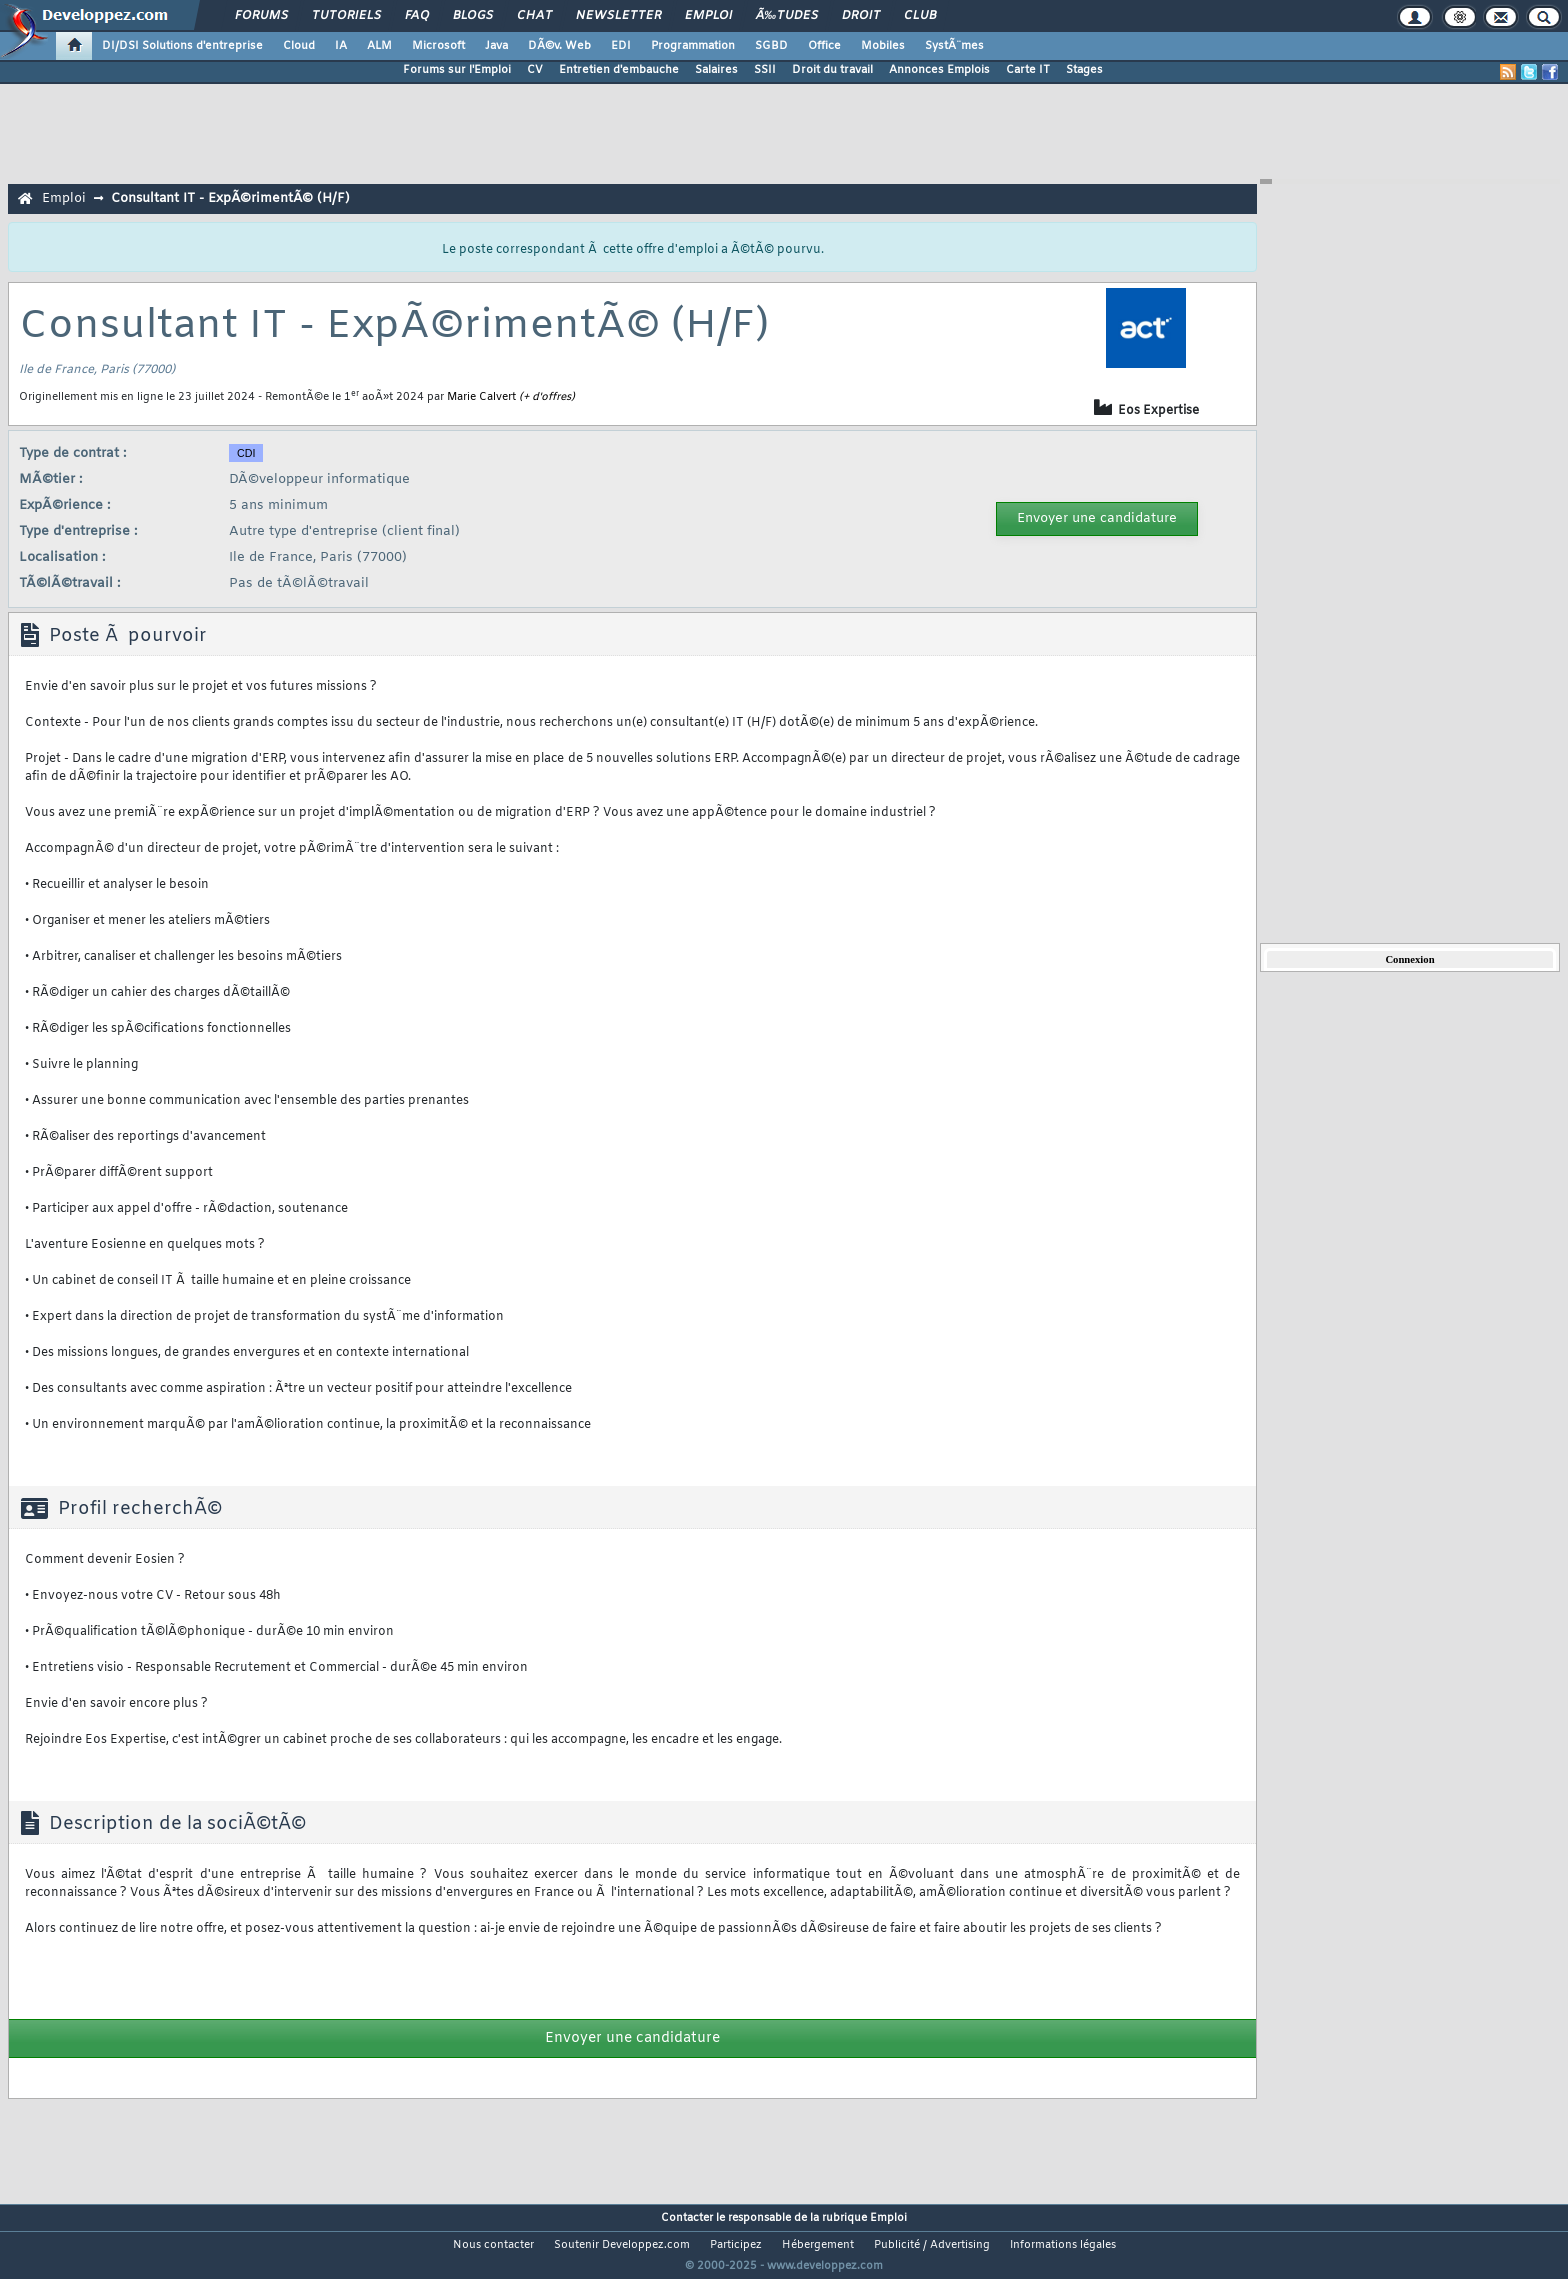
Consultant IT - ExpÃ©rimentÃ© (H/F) (230, 198)
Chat (534, 16)
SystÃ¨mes (954, 46)
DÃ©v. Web (559, 46)
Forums (261, 16)
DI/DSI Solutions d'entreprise (182, 46)
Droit (861, 16)
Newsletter (618, 16)
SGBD (771, 46)
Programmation (693, 46)
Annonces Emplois (939, 70)
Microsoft (438, 46)
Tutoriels (346, 16)
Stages (1084, 70)
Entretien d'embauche (619, 70)
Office (824, 46)
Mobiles (883, 46)
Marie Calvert (481, 397)
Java (496, 46)
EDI (621, 46)
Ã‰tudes (787, 16)
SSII (765, 70)
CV (535, 70)
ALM (379, 46)
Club (920, 16)
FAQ (417, 16)
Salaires (716, 70)
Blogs (473, 16)
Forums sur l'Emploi (457, 70)
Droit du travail (832, 70)
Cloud (299, 46)
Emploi (708, 16)
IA (341, 46)
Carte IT (1028, 70)
